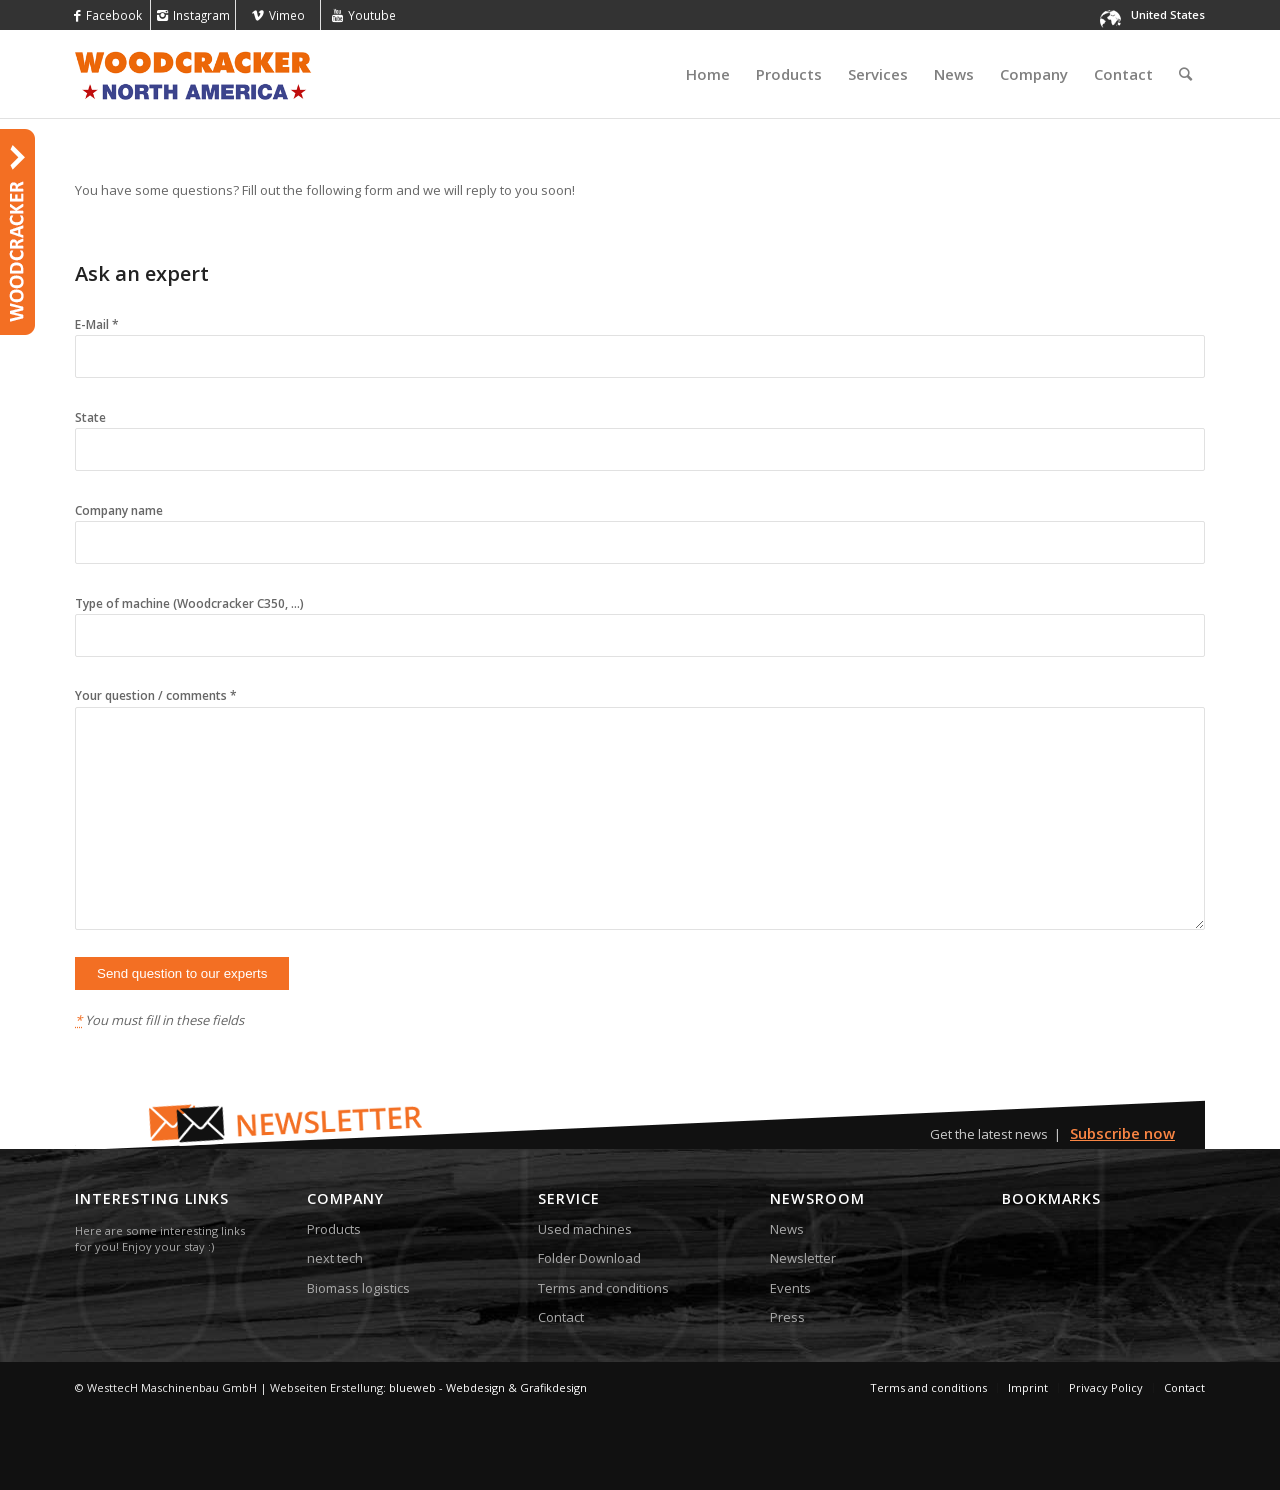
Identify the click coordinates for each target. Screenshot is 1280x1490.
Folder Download (589, 1258)
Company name (640, 526)
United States (1168, 14)
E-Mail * (640, 340)
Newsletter (803, 1258)
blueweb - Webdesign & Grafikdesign (488, 1387)
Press (787, 1317)
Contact (561, 1317)
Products (334, 1229)
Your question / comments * (640, 810)
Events (790, 1288)
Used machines (585, 1229)
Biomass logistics (358, 1288)
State (640, 433)
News (787, 1229)
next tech (335, 1258)
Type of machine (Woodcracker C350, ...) (640, 619)
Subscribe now (1122, 1133)
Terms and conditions (603, 1288)
